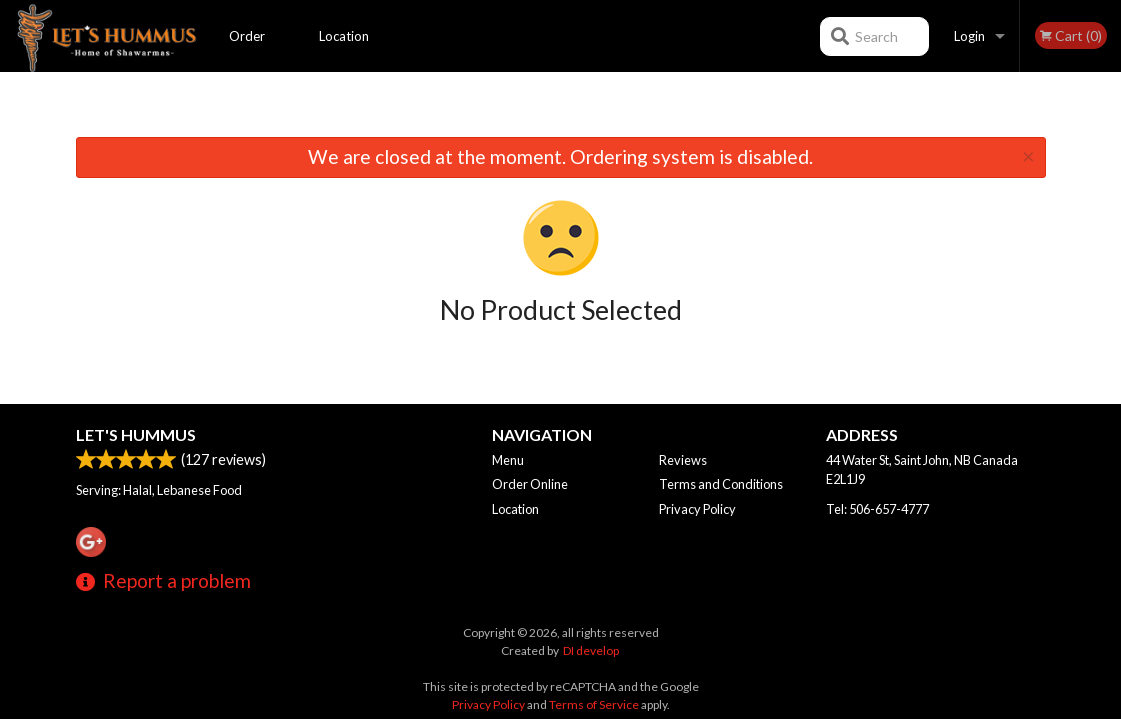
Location (344, 36)
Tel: (877, 509)
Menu (508, 460)
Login (969, 36)
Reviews (683, 460)
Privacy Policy (697, 509)
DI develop (591, 650)
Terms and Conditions (721, 484)
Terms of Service (594, 704)
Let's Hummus (136, 434)
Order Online (248, 50)
